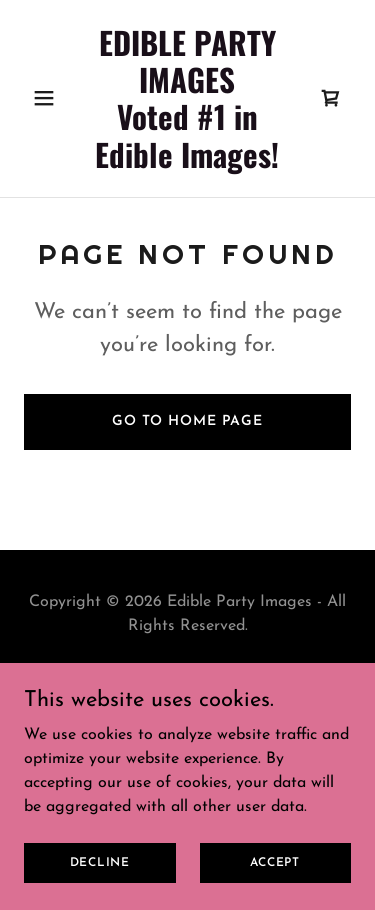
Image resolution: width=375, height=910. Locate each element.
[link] (187, 164)
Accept (275, 862)
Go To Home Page (187, 421)
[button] (48, 98)
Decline (100, 862)
